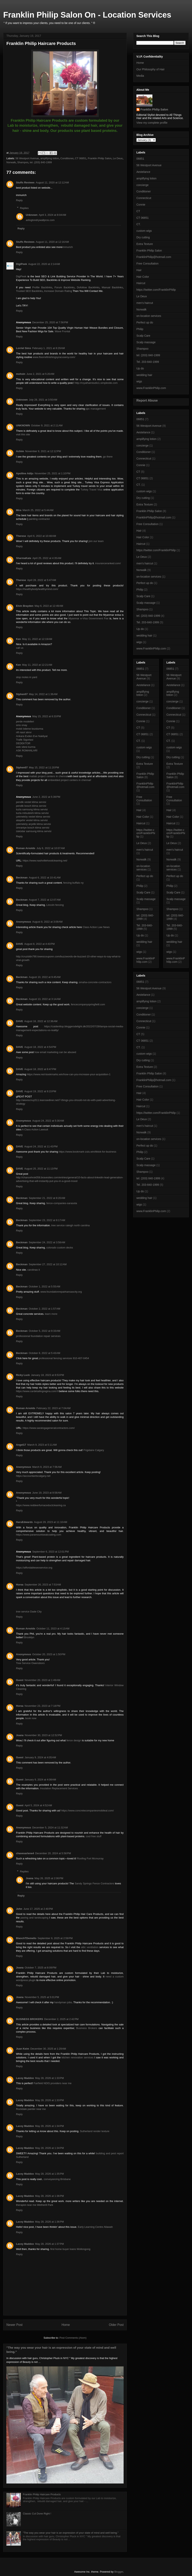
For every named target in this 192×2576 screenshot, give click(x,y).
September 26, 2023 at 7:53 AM (43, 1584)
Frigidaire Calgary (93, 1450)
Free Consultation (147, 263)
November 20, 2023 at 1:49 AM (42, 1680)
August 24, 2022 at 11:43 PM (41, 1146)
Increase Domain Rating (58, 290)
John (19, 1908)
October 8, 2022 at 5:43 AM (44, 1353)
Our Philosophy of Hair (150, 69)
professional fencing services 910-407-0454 (64, 1358)
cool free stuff (93, 1836)
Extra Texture (144, 244)
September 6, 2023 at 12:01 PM (50, 1551)
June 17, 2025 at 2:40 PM (38, 1908)
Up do (140, 368)
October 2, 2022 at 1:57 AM (44, 1308)
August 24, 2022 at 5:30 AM (48, 1120)
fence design (73, 1740)
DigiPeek (21, 264)
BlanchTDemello (26, 1938)
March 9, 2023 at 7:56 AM (47, 1466)
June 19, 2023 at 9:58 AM (46, 1492)
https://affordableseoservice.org (34, 1567)
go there (108, 456)
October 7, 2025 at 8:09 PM (40, 1967)
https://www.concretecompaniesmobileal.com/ (87, 1810)
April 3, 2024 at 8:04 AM (52, 214)
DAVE (19, 943)
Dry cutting (143, 237)
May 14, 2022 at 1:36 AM (43, 694)
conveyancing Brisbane (57, 2179)
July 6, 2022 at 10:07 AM (50, 848)
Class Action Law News (96, 927)
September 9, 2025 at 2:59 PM (55, 1938)
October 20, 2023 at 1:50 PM (48, 1654)
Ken (18, 639)
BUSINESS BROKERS (29, 2019)
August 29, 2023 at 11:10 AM (50, 1522)
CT (138, 211)
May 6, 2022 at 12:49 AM (49, 605)
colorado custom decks (59, 1247)
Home (66, 2324)
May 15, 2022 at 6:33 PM (46, 716)
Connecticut (143, 198)
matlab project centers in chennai (48, 776)
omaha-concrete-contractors (95, 982)
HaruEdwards (24, 1522)
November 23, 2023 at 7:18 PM (42, 1705)
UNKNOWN (23, 425)
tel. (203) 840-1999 (41, 162)
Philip (139, 329)
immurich (67, 247)
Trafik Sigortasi (24, 739)
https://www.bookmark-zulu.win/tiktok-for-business (87, 1151)
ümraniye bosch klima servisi (32, 827)
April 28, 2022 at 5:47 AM (41, 580)
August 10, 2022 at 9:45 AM (45, 977)
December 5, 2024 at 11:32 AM (50, 1827)
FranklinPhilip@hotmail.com (153, 257)
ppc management (96, 408)
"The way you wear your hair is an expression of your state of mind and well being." (70, 2532)
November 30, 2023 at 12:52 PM (43, 1735)
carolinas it (33, 1269)
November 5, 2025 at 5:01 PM (42, 1997)
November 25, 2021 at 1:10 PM (52, 473)
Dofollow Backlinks (88, 287)
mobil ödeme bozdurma (29, 728)
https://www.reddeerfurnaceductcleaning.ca (41, 1505)
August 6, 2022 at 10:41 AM (45, 877)
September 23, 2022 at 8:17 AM (47, 1220)
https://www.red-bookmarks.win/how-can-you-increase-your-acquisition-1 (68, 1074)
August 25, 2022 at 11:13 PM (41, 1168)
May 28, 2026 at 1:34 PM (49, 2125)
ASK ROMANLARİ (26, 750)
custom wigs (144, 230)
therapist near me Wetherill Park (34, 2204)
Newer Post (14, 2324)
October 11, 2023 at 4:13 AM (52, 1628)
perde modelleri (25, 721)
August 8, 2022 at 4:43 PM (39, 943)
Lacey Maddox (25, 2078)
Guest (19, 1680)
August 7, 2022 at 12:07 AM (45, 899)
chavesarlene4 (25, 1853)
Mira (18, 510)
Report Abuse (147, 400)
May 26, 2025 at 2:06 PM (49, 1878)
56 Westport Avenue (27, 158)
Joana (20, 1735)
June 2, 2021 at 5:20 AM (40, 373)
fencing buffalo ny (73, 882)
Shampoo (22, 162)
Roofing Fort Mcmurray (90, 1858)
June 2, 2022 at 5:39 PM (46, 796)
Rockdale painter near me (31, 2109)
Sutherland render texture (94, 2131)
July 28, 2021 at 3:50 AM (43, 399)
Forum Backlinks (64, 287)
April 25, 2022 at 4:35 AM (46, 558)
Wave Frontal (62, 331)
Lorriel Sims (23, 348)
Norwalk (11, 162)
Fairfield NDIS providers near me (52, 2083)
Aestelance (143, 171)
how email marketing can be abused (55, 1052)
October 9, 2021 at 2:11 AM (46, 425)
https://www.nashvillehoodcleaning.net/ (45, 860)
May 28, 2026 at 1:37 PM (49, 2243)
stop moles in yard (26, 677)
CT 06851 (80, 158)
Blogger (118, 2571)
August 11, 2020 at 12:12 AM (52, 182)
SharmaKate (23, 558)
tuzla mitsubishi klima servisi (32, 813)
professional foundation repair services (38, 1336)
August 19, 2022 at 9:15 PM (40, 1091)
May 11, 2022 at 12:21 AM (37, 664)
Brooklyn (29, 1637)
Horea (19, 1584)
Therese (21, 535)
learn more (51, 1313)
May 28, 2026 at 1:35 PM (49, 2173)
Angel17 (21, 1444)
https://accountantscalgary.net (33, 1475)
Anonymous (23, 921)
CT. (138, 224)
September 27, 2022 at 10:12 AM (48, 1264)
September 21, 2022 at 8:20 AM (47, 1197)
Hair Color (142, 276)
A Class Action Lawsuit (35, 1129)
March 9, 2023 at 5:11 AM (42, 1444)
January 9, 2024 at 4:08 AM (40, 1779)
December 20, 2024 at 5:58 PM (53, 1853)
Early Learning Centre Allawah (95, 2226)
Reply (19, 200)
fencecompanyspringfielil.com (88, 1004)
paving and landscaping (34, 1917)
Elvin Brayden (24, 605)
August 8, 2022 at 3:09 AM (47, 921)
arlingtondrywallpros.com (40, 220)
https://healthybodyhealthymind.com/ (37, 589)
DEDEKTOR (23, 743)
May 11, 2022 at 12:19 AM (37, 639)
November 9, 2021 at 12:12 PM (43, 451)
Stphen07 (22, 694)
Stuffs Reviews (25, 182)
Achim (20, 451)
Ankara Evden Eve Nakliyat (32, 736)
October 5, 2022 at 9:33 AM (44, 1330)
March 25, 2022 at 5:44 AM (38, 510)
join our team (96, 541)
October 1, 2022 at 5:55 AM (44, 1286)
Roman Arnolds (25, 848)
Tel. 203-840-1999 (147, 361)
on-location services (148, 315)
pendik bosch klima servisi (31, 805)
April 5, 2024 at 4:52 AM (38, 1805)
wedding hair (144, 375)
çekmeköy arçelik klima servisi (33, 824)
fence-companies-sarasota (61, 1203)
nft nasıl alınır (24, 732)
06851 (140, 158)
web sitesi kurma (25, 746)
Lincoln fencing (55, 904)
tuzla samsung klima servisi (32, 809)
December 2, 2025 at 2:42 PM (61, 2019)
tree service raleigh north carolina (70, 1225)
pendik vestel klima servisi (31, 802)
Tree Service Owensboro (30, 1663)
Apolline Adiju (24, 473)
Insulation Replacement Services (59, 1788)
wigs (139, 381)
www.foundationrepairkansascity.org (61, 1291)
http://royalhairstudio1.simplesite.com (96, 382)
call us (19, 647)
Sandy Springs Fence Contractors (94, 1883)
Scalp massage (146, 342)
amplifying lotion (49, 158)
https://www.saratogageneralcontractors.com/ (49, 1427)
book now (30, 1718)
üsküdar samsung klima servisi (33, 831)
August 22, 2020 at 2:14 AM (44, 264)
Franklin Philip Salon (100, 158)
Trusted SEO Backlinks (29, 290)
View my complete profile (151, 122)
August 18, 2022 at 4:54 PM (40, 1046)
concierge (142, 185)
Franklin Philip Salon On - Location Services (87, 14)
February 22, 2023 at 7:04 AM (53, 1408)
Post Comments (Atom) (72, 2337)
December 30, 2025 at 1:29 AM (48, 2048)
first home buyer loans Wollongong (70, 2249)
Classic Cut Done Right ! (37, 2513)
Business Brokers (86, 2028)
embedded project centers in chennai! (69, 780)
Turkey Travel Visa (91, 489)
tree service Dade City (29, 1611)
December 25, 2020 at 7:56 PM (50, 322)
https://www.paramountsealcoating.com (38, 1534)
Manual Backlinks (112, 287)
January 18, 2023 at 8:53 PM (47, 1375)
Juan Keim (22, 2048)
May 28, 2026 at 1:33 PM (49, 2078)
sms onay (21, 725)
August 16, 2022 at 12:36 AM (40, 1021)
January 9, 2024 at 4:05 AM (40, 1757)
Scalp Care (143, 335)
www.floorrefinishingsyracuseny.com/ (54, 357)
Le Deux (118, 158)
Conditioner (67, 158)
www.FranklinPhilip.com (151, 388)
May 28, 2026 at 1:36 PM (49, 2195)
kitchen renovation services (77, 2057)
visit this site (23, 434)
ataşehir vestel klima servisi (32, 820)
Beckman (22, 877)
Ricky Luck (23, 1375)
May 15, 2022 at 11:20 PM (44, 767)
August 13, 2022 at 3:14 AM (45, 999)
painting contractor (39, 518)
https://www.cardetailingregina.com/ (36, 1391)
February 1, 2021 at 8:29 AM (48, 348)
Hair (139, 270)
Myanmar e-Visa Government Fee (88, 618)
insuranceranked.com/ (108, 563)
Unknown (32, 214)
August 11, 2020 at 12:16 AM (52, 241)
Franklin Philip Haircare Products (42, 2494)
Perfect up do (144, 322)
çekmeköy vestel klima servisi (33, 816)
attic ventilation (89, 1947)
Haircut (140, 283)
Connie (140, 204)
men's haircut (144, 302)
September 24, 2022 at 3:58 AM (47, 1242)
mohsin (20, 373)
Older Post (116, 2324)
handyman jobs (63, 2002)
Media (140, 75)
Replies (24, 207)
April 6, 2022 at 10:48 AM (41, 535)
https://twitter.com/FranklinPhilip (156, 289)
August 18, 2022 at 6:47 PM (40, 1069)
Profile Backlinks (42, 287)
